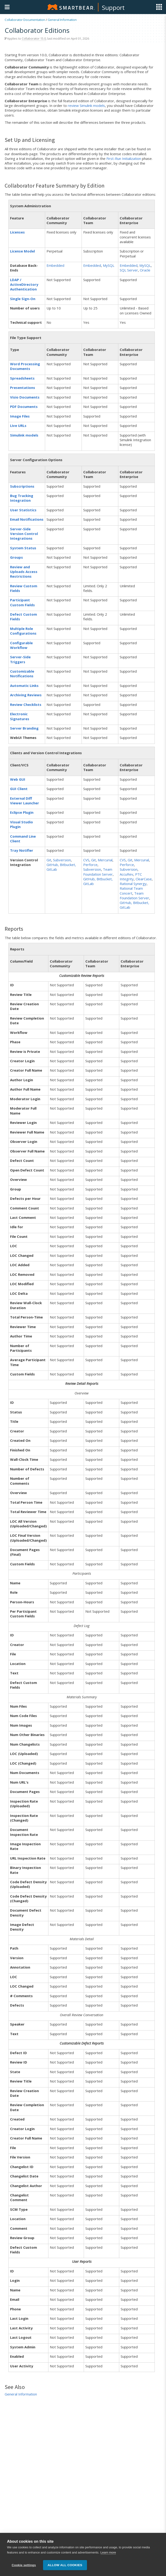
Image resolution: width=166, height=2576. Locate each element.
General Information (62, 20)
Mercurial (105, 860)
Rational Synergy (133, 883)
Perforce (90, 864)
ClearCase (144, 879)
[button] (152, 2563)
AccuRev (126, 874)
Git (49, 860)
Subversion (62, 860)
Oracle (145, 270)
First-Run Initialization (123, 158)
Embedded (55, 265)
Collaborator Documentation (25, 20)
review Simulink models (86, 105)
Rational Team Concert (131, 890)
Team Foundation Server (98, 871)
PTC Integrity (131, 876)
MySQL (108, 265)
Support (113, 7)
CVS (86, 860)
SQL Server (129, 270)
